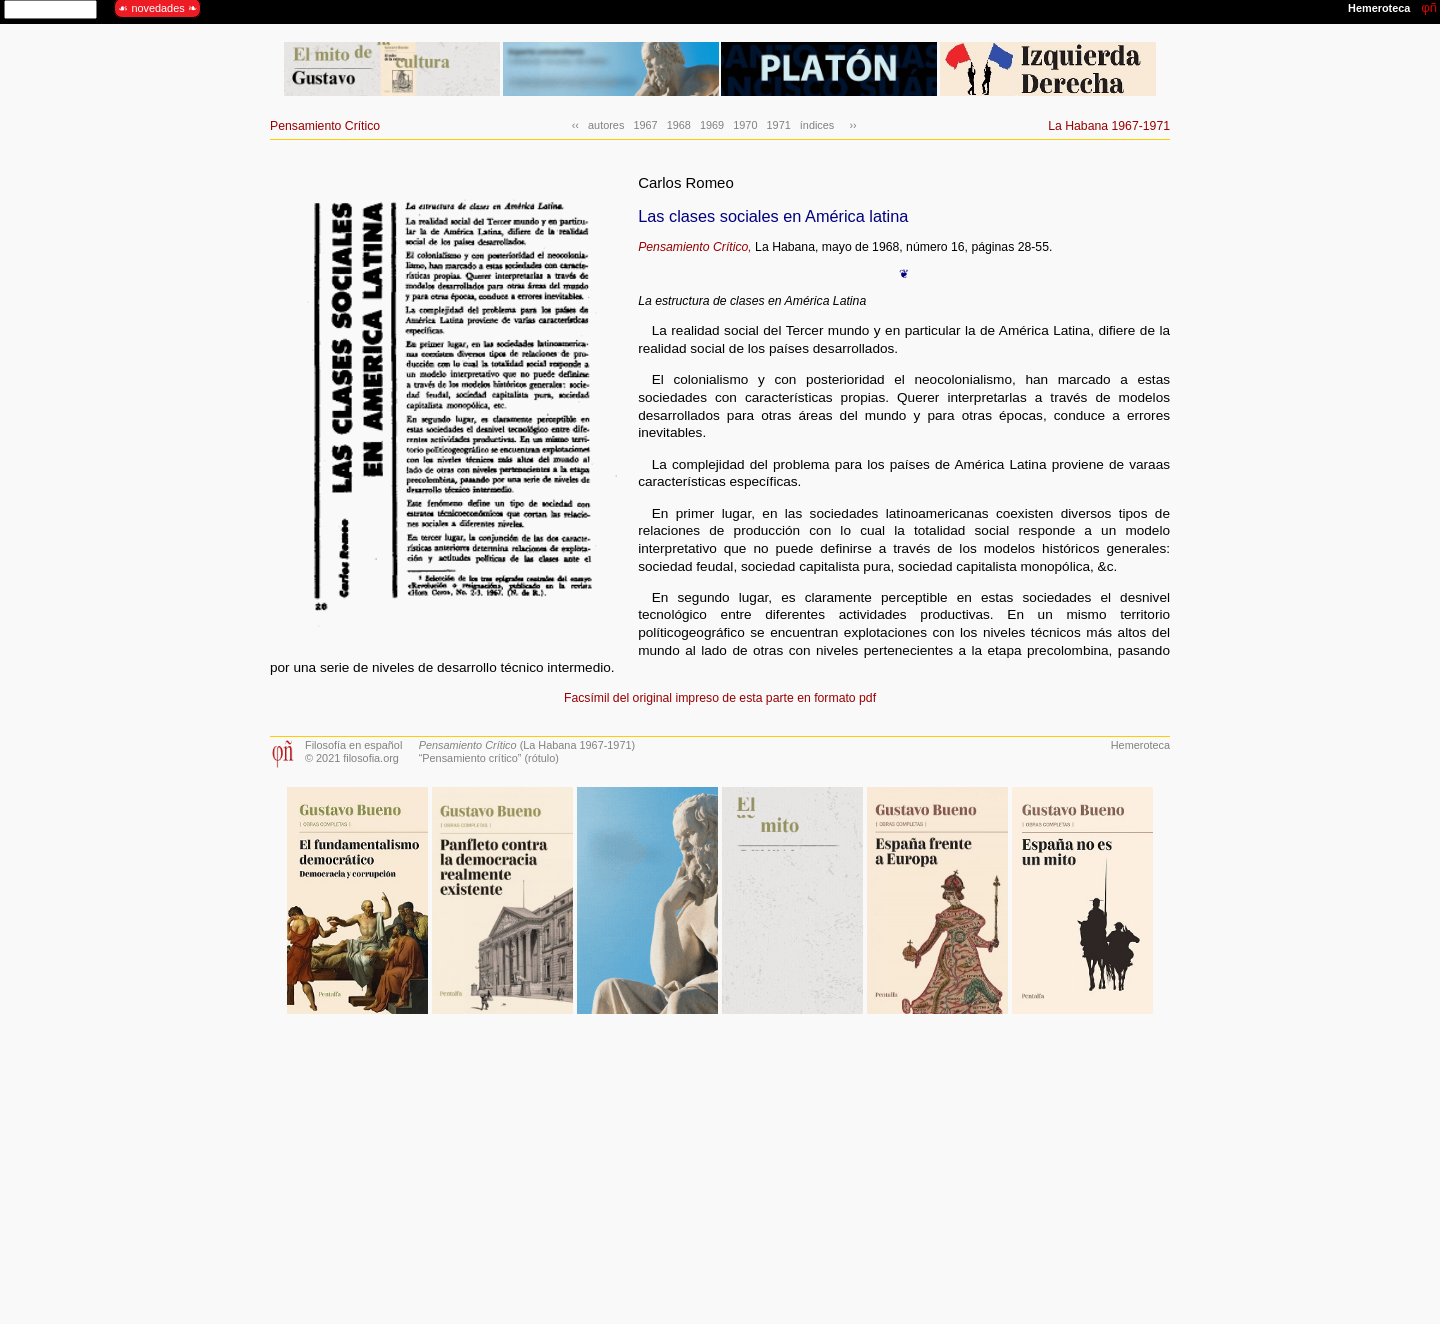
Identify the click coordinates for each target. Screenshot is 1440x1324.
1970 (745, 125)
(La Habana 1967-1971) (527, 745)
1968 (679, 125)
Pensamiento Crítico (325, 126)
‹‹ (575, 125)
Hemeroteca (1140, 745)
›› (849, 125)
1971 (779, 125)
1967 (645, 125)
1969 (712, 125)
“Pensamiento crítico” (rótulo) (489, 758)
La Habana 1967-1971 (1109, 126)
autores (606, 125)
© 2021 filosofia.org (352, 758)
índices (817, 125)
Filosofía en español (353, 745)
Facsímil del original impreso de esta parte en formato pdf (720, 698)
